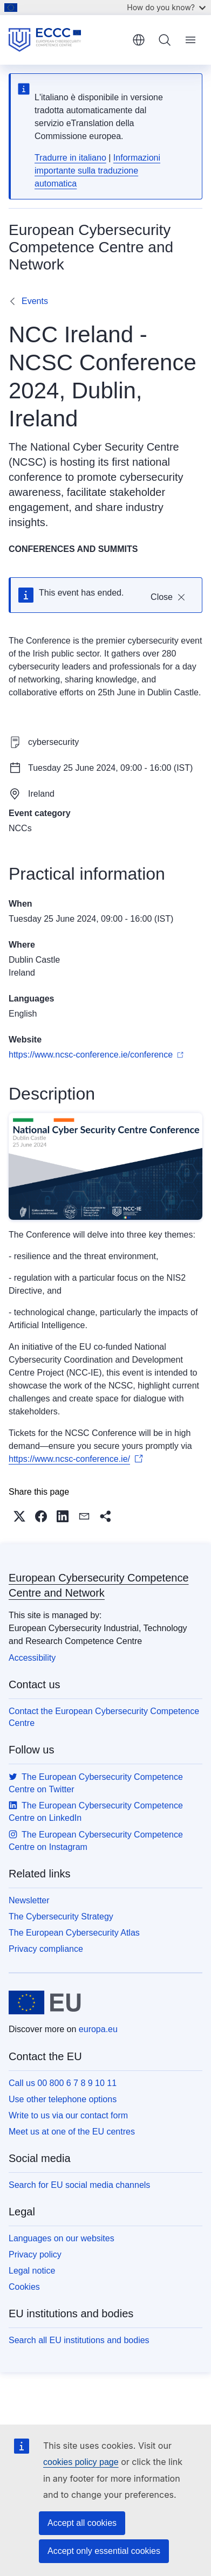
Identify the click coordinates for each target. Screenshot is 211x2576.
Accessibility (32, 1657)
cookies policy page (81, 2462)
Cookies (24, 2286)
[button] (19, 1516)
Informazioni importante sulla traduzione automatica (97, 170)
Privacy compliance (46, 1948)
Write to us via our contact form (68, 2115)
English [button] (138, 39)
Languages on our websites (61, 2238)
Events (35, 301)
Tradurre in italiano (70, 157)
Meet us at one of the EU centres (72, 2131)
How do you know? (166, 7)
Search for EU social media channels (79, 2185)
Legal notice (32, 2270)
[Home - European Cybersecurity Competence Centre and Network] (67, 40)
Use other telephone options (63, 2099)
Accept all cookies (82, 2522)
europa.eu (98, 2029)
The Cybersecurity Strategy (61, 1916)
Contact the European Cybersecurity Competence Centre (104, 1717)
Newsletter (29, 1900)
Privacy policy (35, 2254)
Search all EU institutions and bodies (79, 2340)
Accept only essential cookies (103, 2551)
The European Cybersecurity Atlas (74, 1932)
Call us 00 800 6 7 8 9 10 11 (63, 2083)
